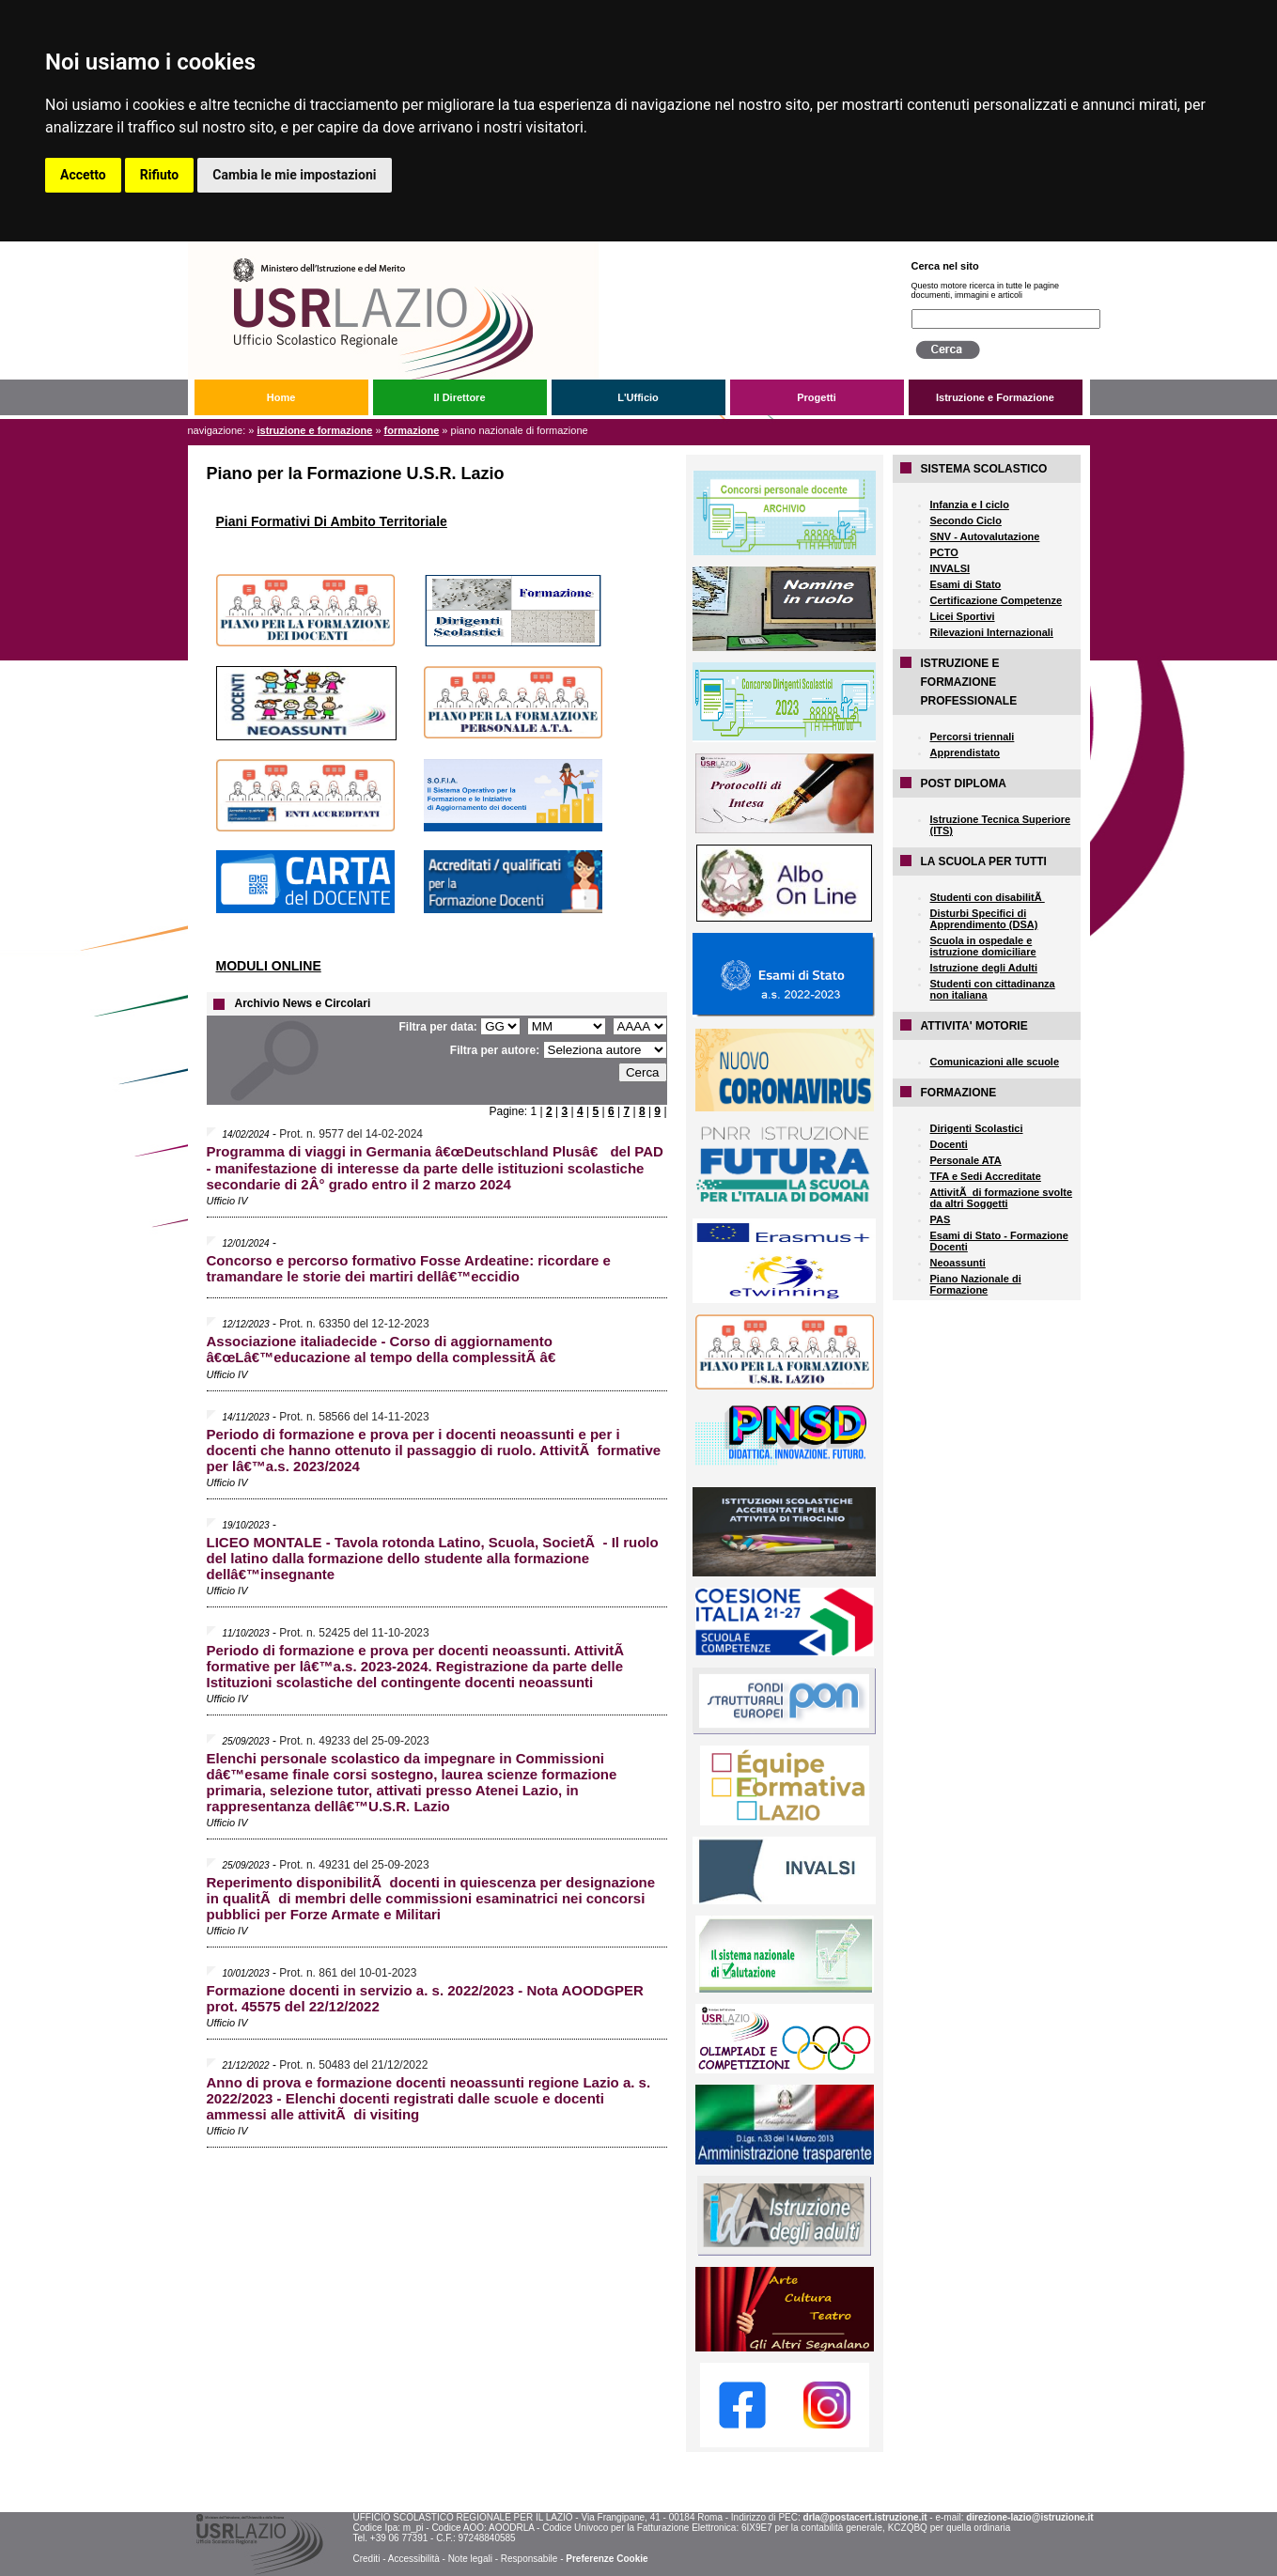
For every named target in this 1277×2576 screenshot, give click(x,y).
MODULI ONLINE (268, 965)
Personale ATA (966, 1160)
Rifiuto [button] (159, 174)
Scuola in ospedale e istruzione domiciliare (983, 946)
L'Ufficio (638, 397)
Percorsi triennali (972, 736)
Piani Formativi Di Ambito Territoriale (331, 521)
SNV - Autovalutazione (985, 536)
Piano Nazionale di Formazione (975, 1284)
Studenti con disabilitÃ (987, 897)
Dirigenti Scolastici (976, 1128)
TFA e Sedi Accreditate (985, 1176)
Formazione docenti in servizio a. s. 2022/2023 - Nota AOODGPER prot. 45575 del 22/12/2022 (425, 1998)
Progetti (816, 397)
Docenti (949, 1144)
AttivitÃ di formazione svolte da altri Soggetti (1001, 1198)
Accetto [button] (83, 174)
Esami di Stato (966, 584)
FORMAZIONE (412, 430)
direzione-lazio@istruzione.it (1029, 2517)
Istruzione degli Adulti (983, 967)
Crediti (366, 2558)
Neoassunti (958, 1262)
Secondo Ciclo (966, 520)
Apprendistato (965, 752)
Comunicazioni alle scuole (995, 1061)
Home (281, 397)
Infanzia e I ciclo (969, 504)
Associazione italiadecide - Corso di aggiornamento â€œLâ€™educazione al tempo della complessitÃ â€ (386, 1349)
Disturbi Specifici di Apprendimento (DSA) (984, 919)
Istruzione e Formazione (995, 397)
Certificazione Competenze (996, 600)
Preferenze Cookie (606, 2558)
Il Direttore (459, 397)
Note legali (470, 2558)
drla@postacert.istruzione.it (865, 2517)
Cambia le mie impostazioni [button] (294, 174)
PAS (940, 1219)
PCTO (944, 552)
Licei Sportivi (962, 616)
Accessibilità (414, 2558)
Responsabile (529, 2558)
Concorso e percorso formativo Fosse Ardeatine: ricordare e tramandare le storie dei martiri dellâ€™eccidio (409, 1268)
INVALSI (950, 568)
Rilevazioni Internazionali (991, 632)
